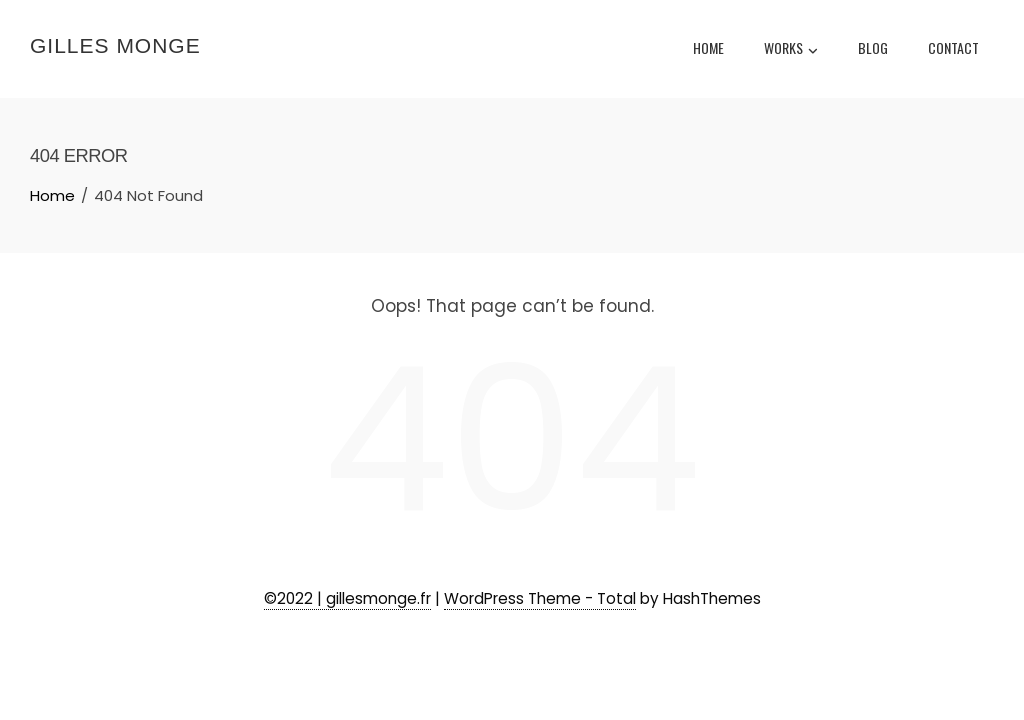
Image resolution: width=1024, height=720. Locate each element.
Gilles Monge (115, 45)
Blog (873, 47)
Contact (953, 47)
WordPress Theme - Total (540, 598)
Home (708, 47)
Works (791, 50)
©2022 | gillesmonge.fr (347, 598)
